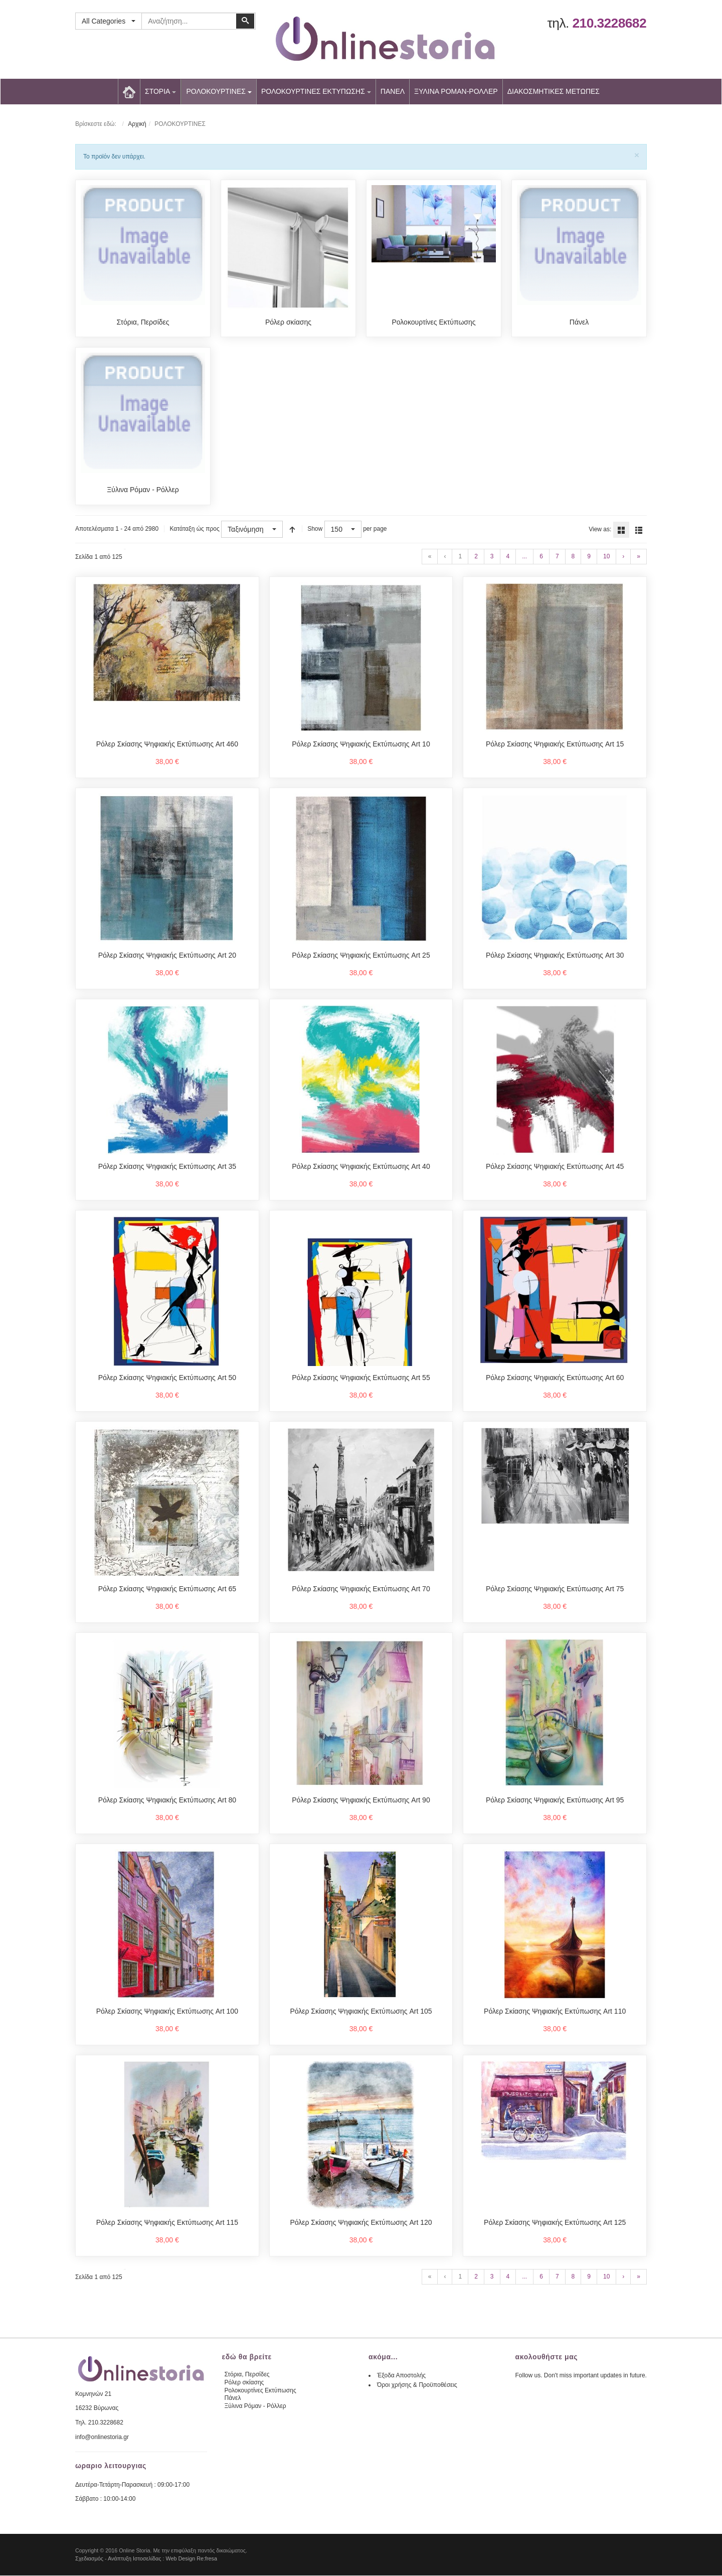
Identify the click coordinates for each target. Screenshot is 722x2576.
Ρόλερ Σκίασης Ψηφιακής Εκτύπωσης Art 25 (361, 956)
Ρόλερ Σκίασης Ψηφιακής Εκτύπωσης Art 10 (361, 744)
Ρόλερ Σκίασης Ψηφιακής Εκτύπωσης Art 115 (167, 2223)
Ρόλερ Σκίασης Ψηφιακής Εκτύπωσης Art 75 (555, 1589)
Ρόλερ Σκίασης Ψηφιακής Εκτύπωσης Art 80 (167, 1800)
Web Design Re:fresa (191, 2559)
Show (314, 529)
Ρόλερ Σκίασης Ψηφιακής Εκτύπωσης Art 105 (361, 2012)
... (524, 556)
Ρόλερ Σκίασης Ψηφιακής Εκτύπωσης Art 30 (555, 956)
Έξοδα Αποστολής (401, 2375)
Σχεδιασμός (89, 2559)
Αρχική (137, 123)
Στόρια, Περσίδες (142, 322)
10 (606, 556)
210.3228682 (609, 23)
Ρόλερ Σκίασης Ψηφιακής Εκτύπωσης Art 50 (167, 1378)
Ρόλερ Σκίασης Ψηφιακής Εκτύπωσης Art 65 (167, 1589)
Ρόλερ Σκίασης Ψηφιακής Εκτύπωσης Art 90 (361, 1800)
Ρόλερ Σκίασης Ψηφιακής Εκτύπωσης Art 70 (361, 1589)
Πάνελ (579, 322)
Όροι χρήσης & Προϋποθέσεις (417, 2385)
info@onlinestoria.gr (102, 2437)
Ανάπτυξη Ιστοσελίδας (134, 2559)
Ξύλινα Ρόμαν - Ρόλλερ (143, 490)
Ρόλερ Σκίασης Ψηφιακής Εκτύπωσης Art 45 (555, 1167)
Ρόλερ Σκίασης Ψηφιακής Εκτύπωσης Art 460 (167, 744)
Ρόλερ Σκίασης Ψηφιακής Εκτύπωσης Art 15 (555, 744)
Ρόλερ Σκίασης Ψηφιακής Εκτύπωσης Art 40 (361, 1167)
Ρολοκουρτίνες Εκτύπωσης (433, 322)
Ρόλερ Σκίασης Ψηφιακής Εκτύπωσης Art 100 (167, 2012)
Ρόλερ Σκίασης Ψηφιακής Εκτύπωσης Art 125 (555, 2223)
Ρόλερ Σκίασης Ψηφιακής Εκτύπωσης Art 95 (555, 1800)
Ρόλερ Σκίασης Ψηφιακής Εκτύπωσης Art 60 (555, 1378)
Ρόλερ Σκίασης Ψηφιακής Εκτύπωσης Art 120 (361, 2223)
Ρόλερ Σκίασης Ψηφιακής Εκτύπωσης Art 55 (361, 1378)
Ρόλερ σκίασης (288, 322)
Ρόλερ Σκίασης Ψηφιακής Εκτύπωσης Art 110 (555, 2012)
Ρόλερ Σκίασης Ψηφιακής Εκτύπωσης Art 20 (167, 956)
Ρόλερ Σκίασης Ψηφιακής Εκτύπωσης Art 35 (167, 1167)
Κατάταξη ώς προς (194, 529)
